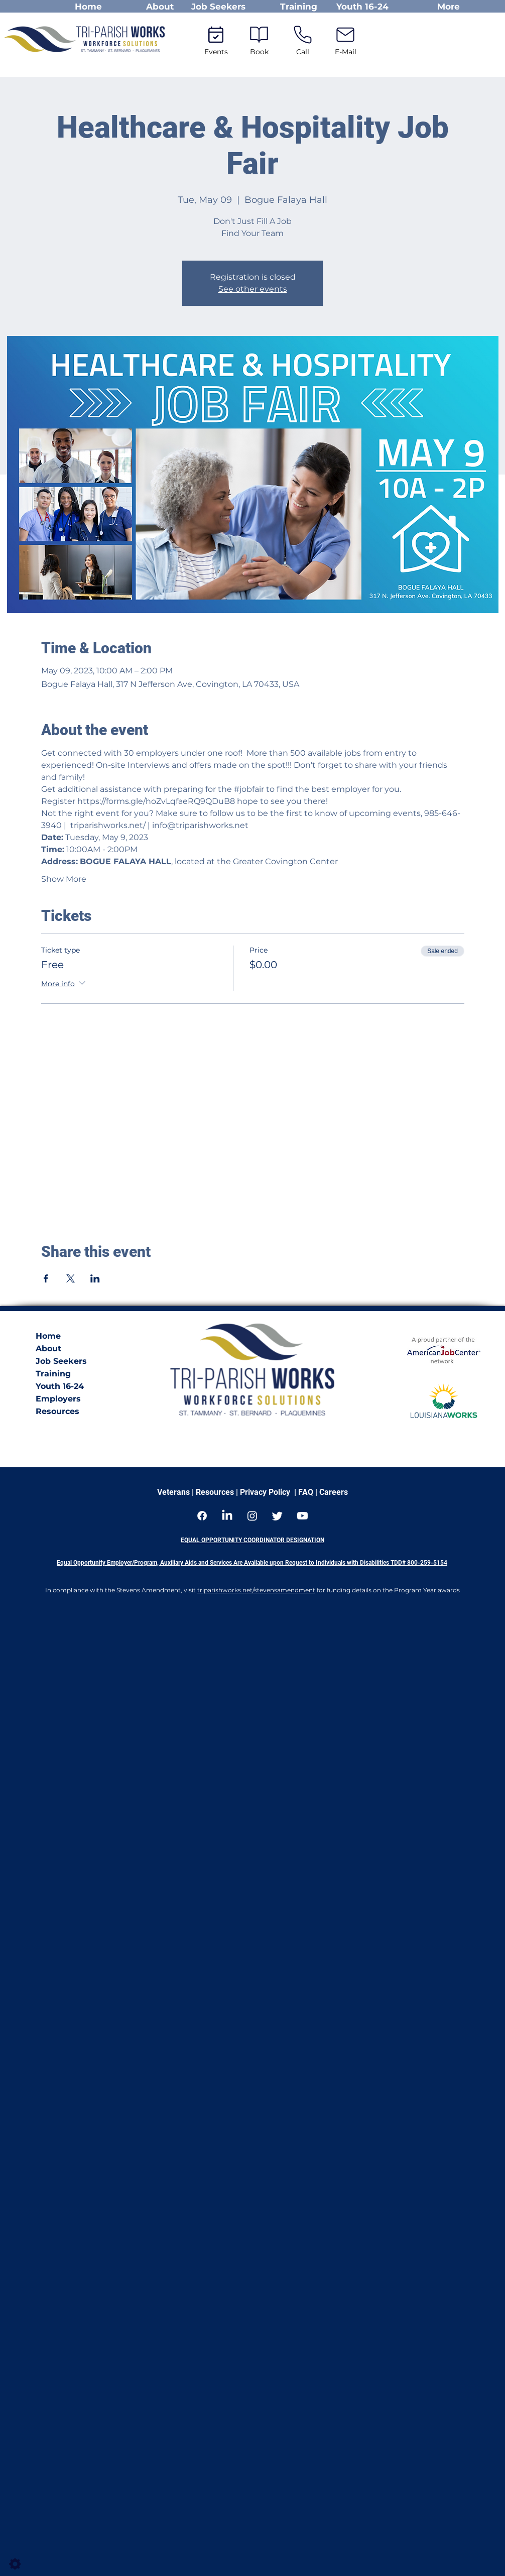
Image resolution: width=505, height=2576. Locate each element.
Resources (57, 1411)
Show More (63, 879)
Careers (332, 1492)
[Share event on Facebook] (46, 1278)
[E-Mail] (345, 39)
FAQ (306, 1492)
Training (53, 1373)
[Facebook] (202, 1515)
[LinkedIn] (227, 1515)
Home (48, 1336)
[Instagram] (252, 1515)
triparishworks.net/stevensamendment (256, 1590)
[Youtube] (302, 1515)
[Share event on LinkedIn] (95, 1278)
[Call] (303, 39)
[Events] (216, 39)
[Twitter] (277, 1515)
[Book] (259, 39)
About (48, 1348)
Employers (58, 1398)
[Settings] (15, 2563)
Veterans (173, 1492)
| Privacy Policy (262, 1492)
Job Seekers (61, 1361)
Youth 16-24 (60, 1386)
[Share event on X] (70, 1278)
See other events (252, 289)
